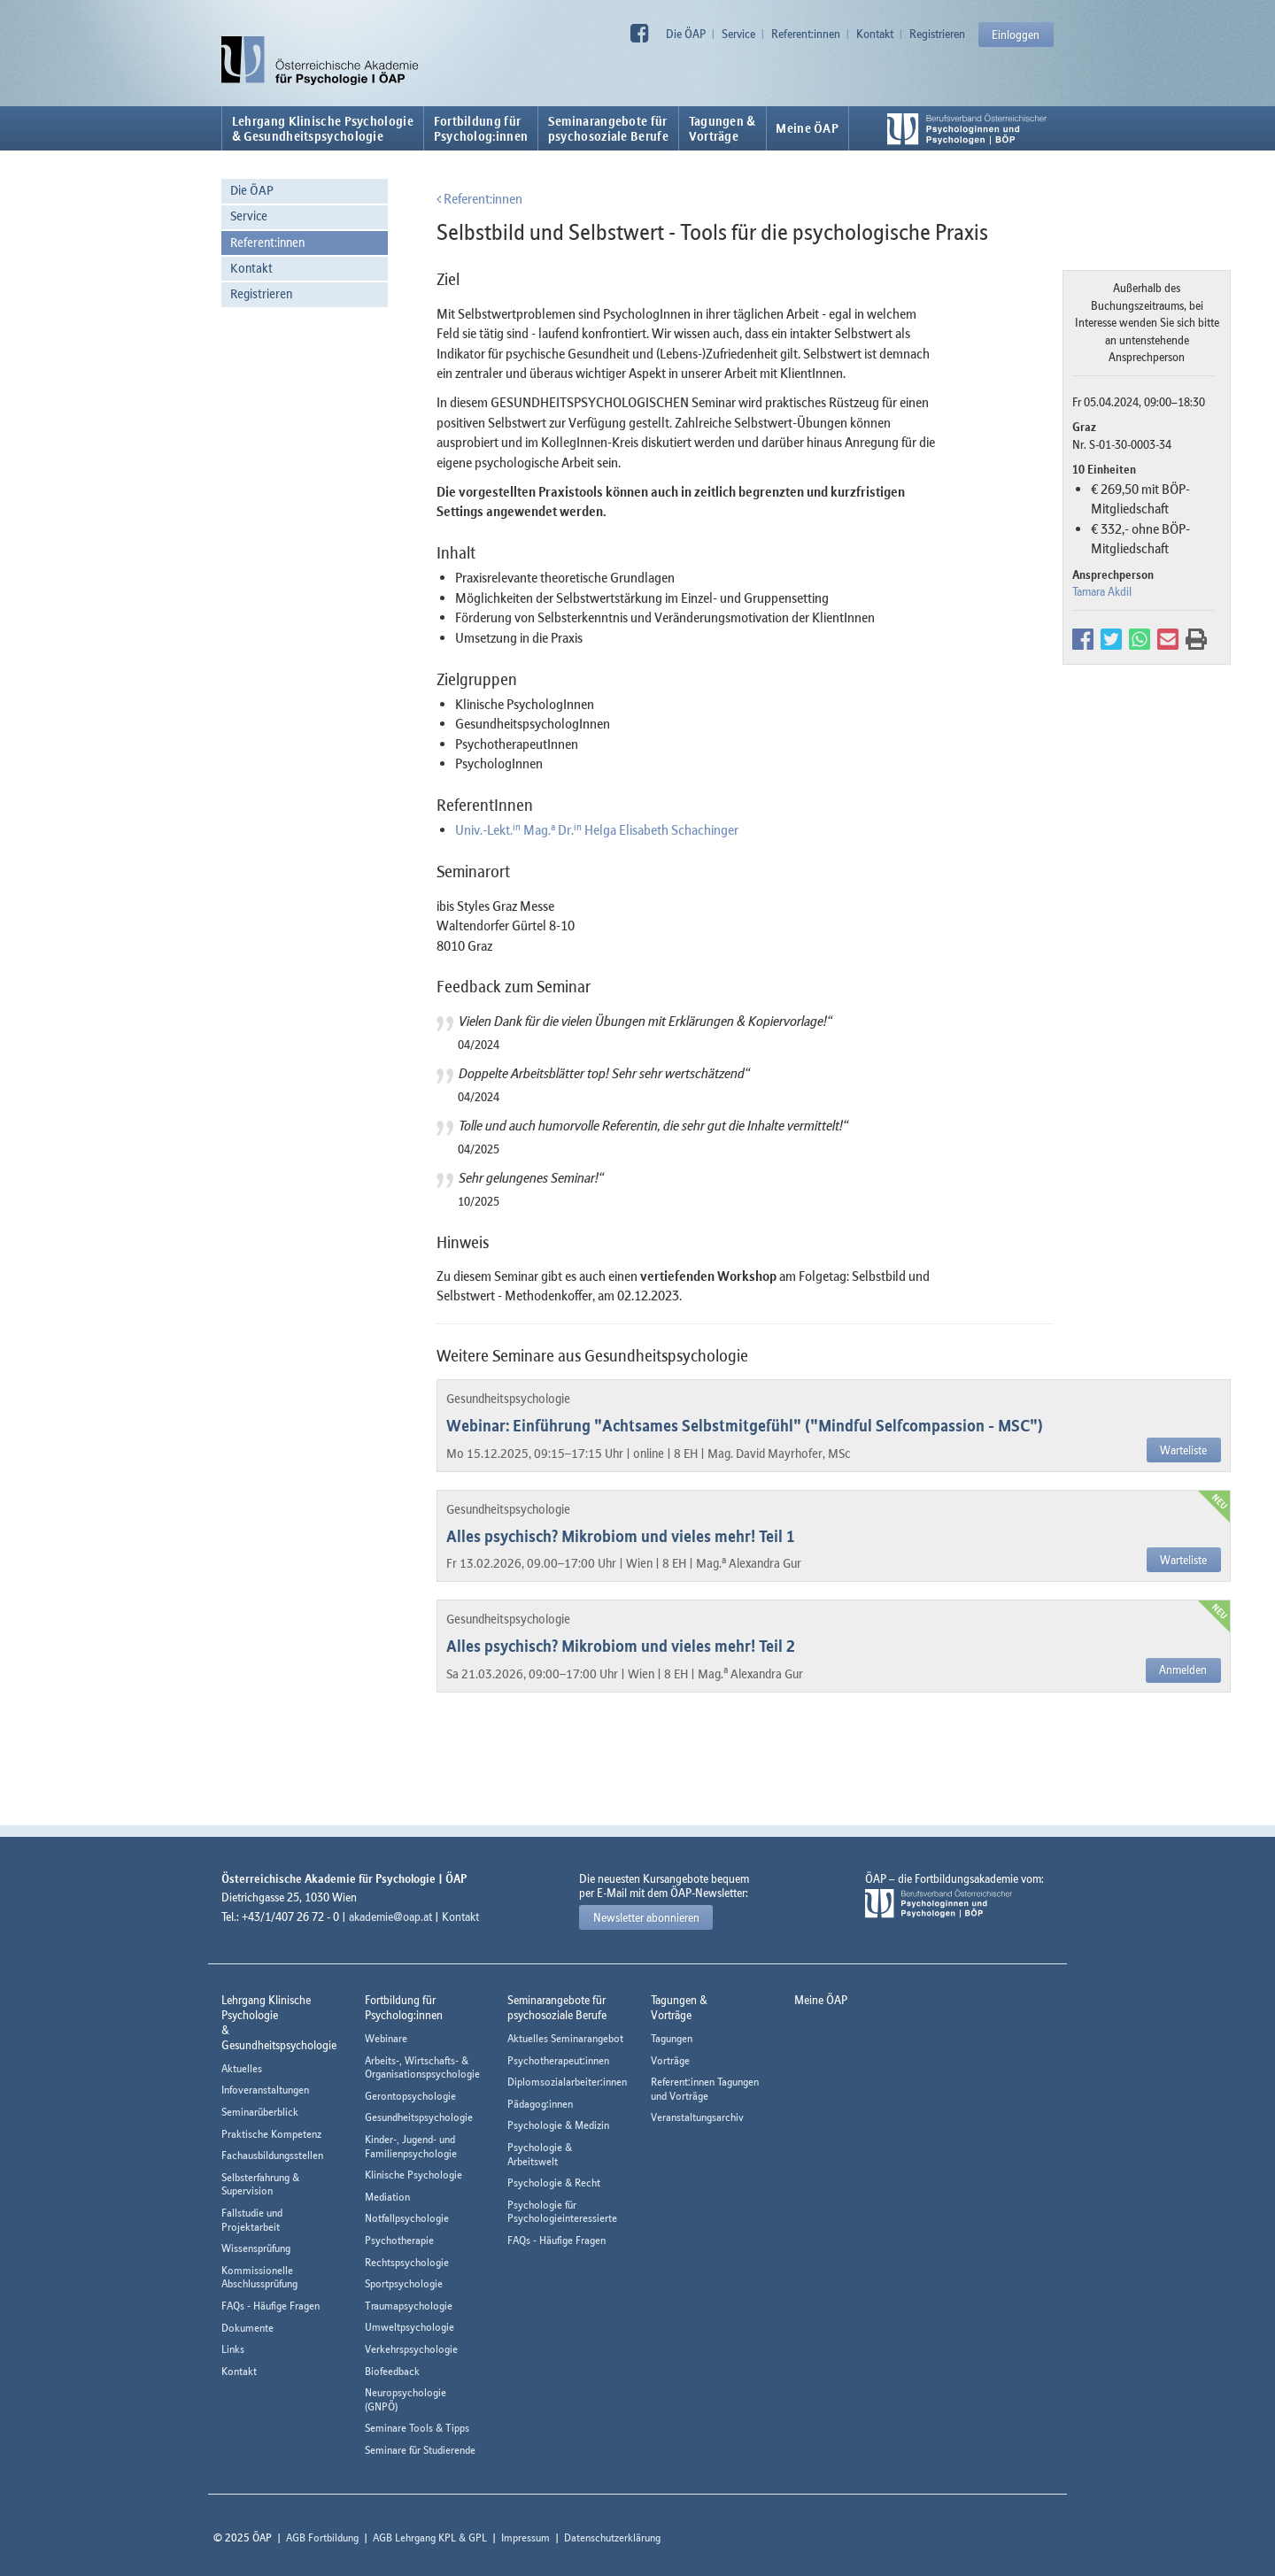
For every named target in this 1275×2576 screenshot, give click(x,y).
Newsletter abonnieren (646, 1917)
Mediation (387, 2196)
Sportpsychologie (404, 2283)
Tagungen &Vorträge (722, 128)
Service (738, 34)
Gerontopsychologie (410, 2095)
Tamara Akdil (1102, 591)
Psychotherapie (399, 2240)
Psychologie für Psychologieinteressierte (562, 2211)
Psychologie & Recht (553, 2182)
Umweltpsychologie (409, 2326)
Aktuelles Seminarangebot (565, 2038)
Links (232, 2349)
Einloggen (1015, 34)
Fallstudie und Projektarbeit (251, 2219)
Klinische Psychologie (413, 2174)
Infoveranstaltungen (265, 2089)
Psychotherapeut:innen (558, 2060)
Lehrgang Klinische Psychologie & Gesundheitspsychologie (322, 128)
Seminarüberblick (259, 2111)
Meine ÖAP (807, 128)
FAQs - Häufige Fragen (270, 2305)
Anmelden (1183, 1669)
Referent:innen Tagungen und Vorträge (705, 2088)
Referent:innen (805, 34)
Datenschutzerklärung (612, 2537)
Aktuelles (241, 2068)
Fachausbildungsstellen (272, 2155)
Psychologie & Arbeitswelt (539, 2154)
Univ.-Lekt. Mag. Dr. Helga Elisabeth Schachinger (596, 829)
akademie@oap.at (390, 1916)
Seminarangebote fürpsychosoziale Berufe (608, 128)
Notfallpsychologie (407, 2218)
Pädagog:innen (540, 2103)
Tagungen (671, 2038)
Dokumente (247, 2327)
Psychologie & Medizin (558, 2125)
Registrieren (937, 34)
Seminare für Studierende (420, 2449)
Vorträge (670, 2060)
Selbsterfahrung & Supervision (260, 2184)
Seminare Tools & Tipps (417, 2427)
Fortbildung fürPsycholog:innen (481, 128)
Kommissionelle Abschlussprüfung (259, 2277)
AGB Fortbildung (322, 2537)
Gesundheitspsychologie (419, 2117)
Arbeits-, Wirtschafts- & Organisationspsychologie (422, 2067)
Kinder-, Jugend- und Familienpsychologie (411, 2146)
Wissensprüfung (255, 2248)
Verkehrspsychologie (411, 2349)
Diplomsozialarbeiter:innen (567, 2081)
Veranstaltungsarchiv (697, 2117)
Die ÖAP (686, 34)
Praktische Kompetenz (271, 2133)
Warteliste (1183, 1450)
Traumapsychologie (408, 2305)
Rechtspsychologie (407, 2262)
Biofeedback (392, 2371)
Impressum (525, 2537)
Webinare (386, 2038)
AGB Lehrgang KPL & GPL (430, 2537)
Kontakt (874, 34)
